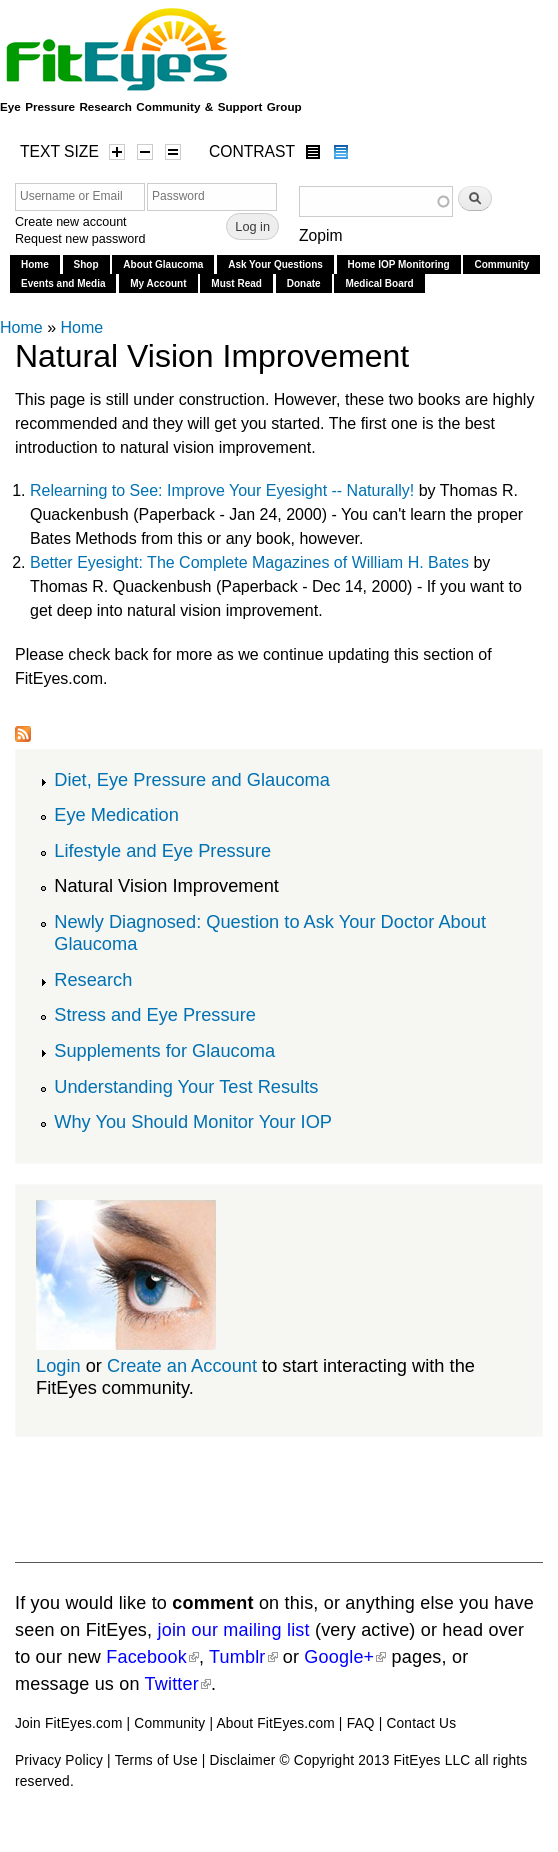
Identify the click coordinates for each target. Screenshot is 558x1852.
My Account (158, 283)
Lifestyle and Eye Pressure (162, 850)
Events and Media (63, 283)
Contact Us (421, 1723)
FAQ (361, 1723)
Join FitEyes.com (69, 1723)
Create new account (71, 222)
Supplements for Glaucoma (164, 1050)
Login (58, 1365)
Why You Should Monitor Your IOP (193, 1121)
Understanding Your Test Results (186, 1086)
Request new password (80, 239)
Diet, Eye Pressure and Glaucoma (192, 779)
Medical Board (379, 283)
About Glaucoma (163, 264)
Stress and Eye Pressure (155, 1014)
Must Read (236, 283)
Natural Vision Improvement (166, 885)
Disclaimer (243, 1760)
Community (501, 264)
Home (35, 264)
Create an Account (182, 1365)
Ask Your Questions (275, 264)
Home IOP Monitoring (399, 264)
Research (93, 979)
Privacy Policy (59, 1760)
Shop (86, 264)
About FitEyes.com (275, 1723)
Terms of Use (156, 1760)
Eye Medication (116, 814)
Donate (304, 283)
